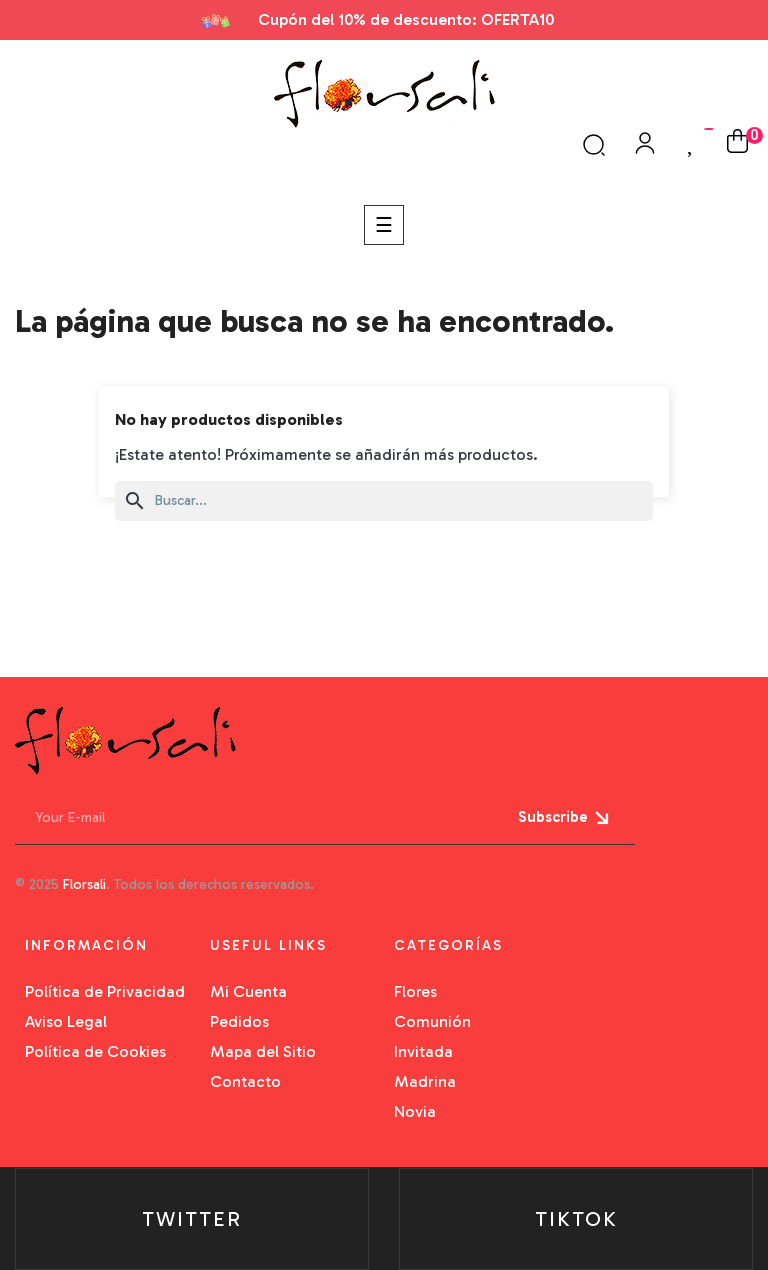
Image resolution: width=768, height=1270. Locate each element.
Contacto (245, 1081)
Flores (415, 991)
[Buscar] (384, 501)
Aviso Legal (66, 1021)
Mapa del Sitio (263, 1051)
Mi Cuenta (248, 991)
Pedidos (239, 1021)
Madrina (425, 1081)
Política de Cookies (95, 1051)
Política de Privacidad (105, 991)
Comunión (432, 1021)
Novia (415, 1111)
